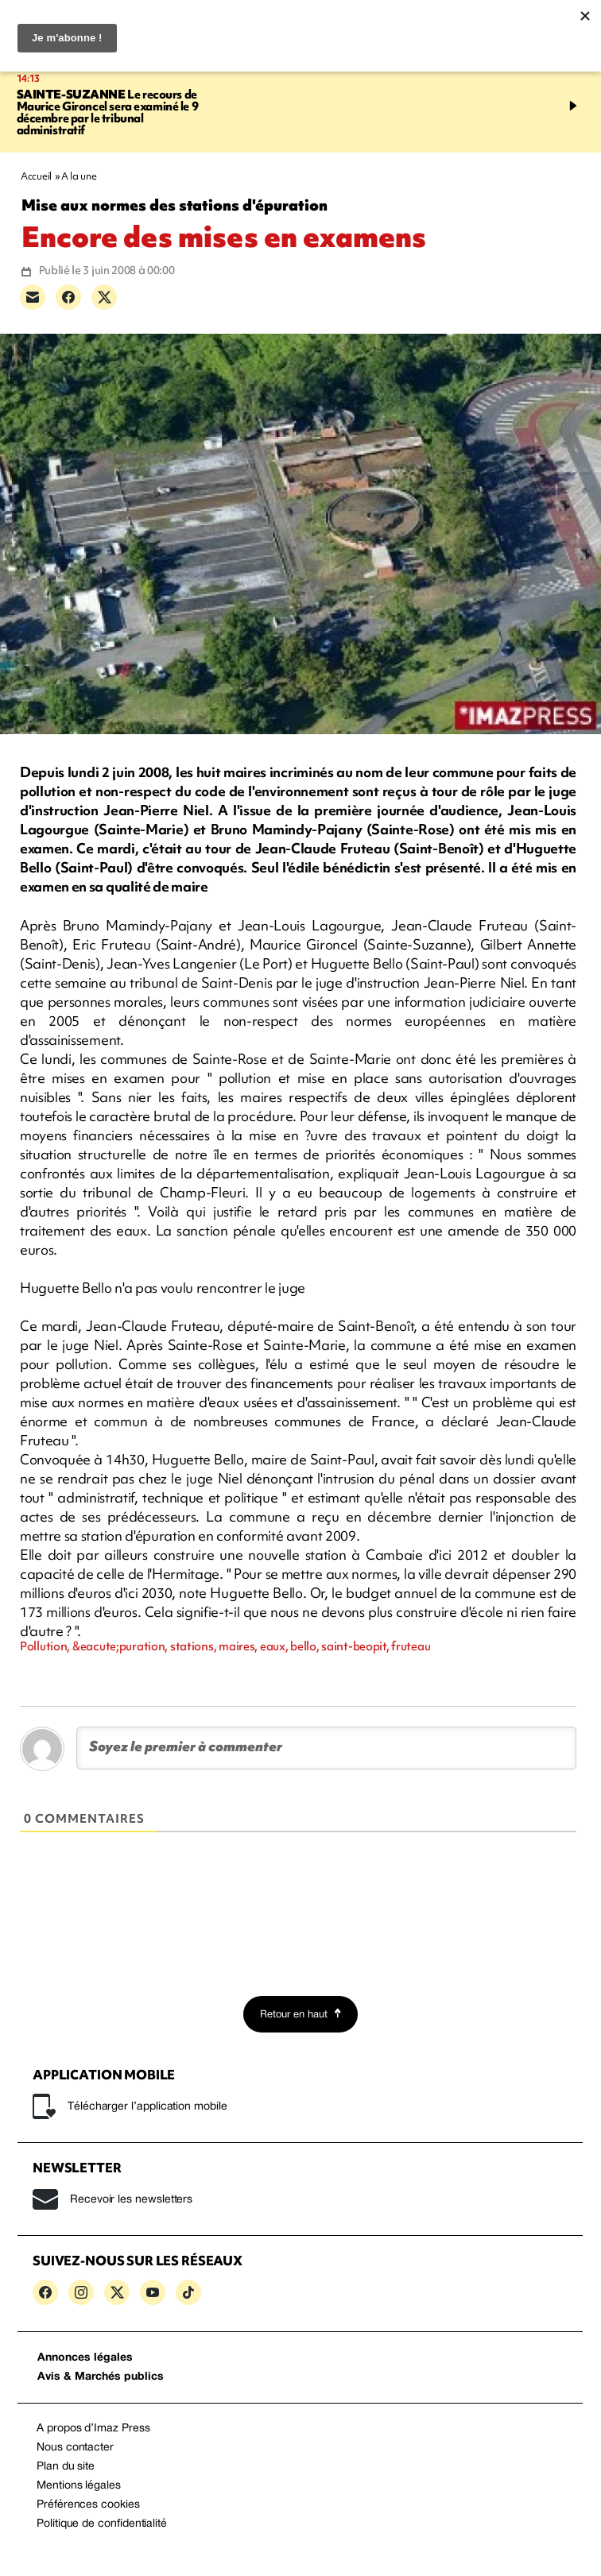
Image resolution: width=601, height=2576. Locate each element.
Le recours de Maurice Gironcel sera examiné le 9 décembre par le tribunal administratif (108, 112)
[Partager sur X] (104, 297)
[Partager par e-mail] (32, 297)
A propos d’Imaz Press (93, 2428)
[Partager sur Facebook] (68, 297)
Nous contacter (75, 2448)
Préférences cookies (88, 2505)
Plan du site (66, 2467)
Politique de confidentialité (102, 2524)
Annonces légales (85, 2358)
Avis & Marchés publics (100, 2377)
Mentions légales (79, 2486)
